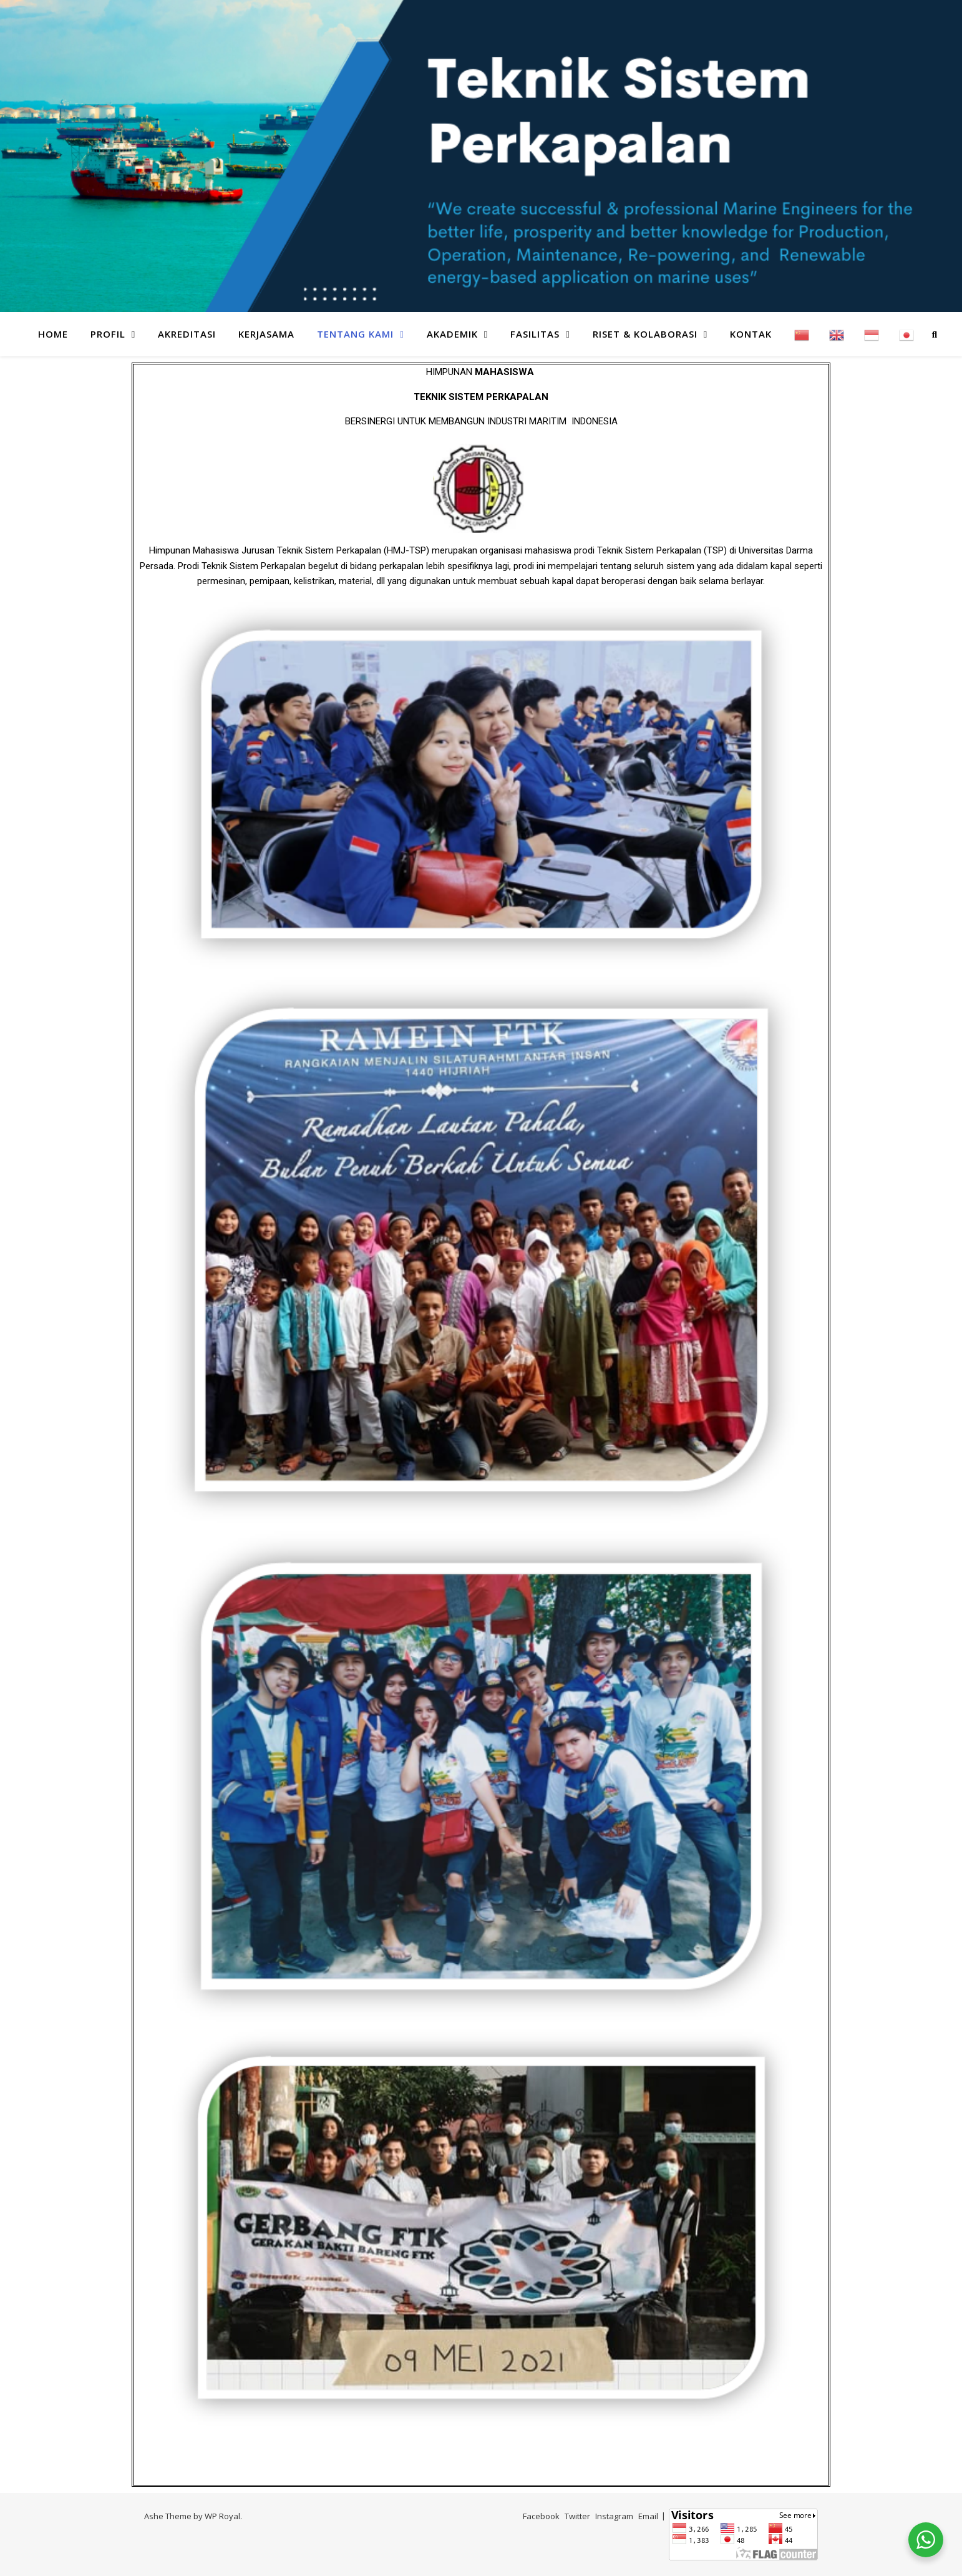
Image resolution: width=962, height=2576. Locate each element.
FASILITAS (535, 334)
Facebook (541, 2516)
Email (648, 2516)
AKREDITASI (187, 334)
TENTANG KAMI (355, 334)
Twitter (577, 2516)
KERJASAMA (266, 334)
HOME (53, 334)
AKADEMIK (452, 334)
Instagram (614, 2516)
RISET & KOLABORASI (645, 334)
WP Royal (222, 2516)
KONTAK (751, 334)
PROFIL (107, 334)
